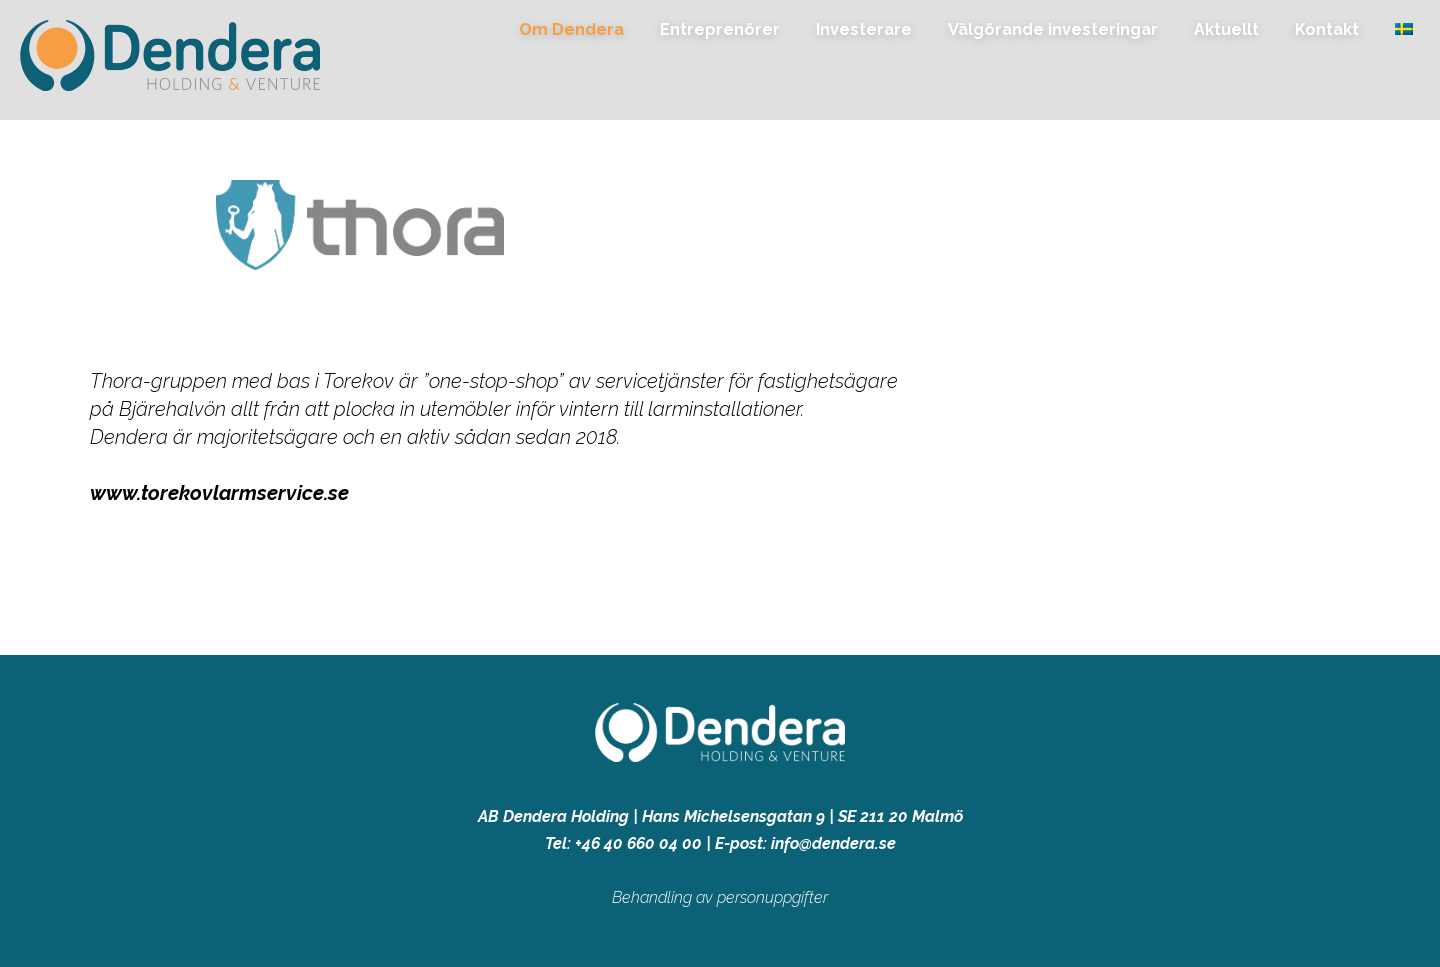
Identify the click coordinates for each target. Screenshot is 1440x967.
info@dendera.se (833, 843)
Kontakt (1327, 29)
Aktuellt (1226, 29)
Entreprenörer (720, 29)
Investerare (864, 29)
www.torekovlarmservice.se (219, 493)
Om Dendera (571, 29)
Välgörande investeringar (1053, 29)
